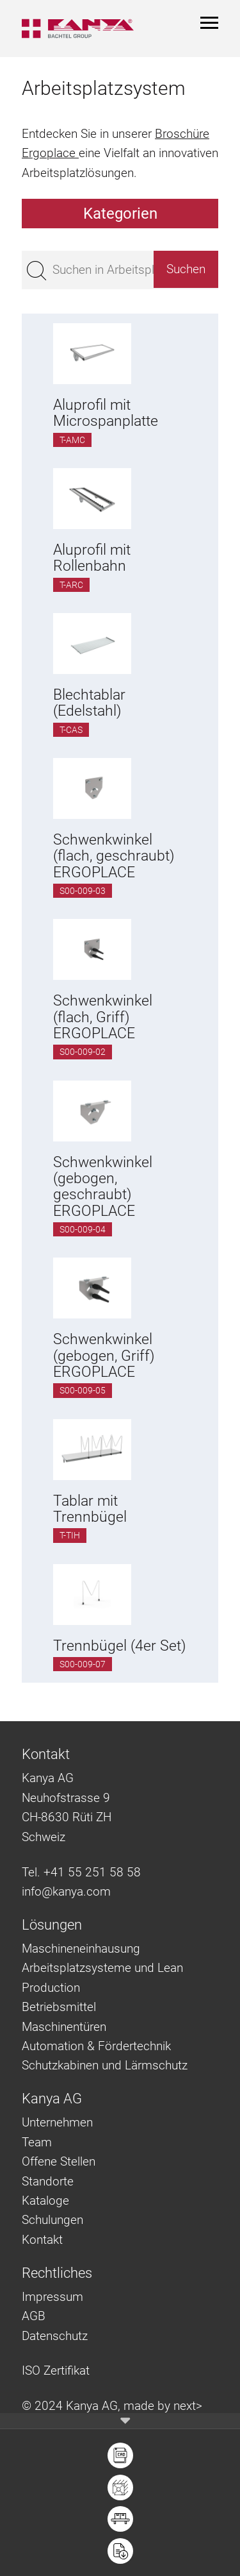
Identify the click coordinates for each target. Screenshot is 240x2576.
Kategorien (120, 214)
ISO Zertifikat (56, 2370)
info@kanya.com (66, 1891)
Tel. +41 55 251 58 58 (81, 1872)
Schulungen (52, 2219)
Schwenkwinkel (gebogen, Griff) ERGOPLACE (103, 1356)
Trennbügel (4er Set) (119, 1645)
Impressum (52, 2296)
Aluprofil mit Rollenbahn (92, 558)
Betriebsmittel (59, 2006)
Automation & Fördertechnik (96, 2046)
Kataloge (45, 2200)
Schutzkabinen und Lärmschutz (105, 2065)
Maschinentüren (64, 2026)
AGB (33, 2316)
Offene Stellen (58, 2161)
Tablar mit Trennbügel (90, 1509)
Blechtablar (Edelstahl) (89, 703)
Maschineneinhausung (81, 1948)
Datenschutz (55, 2335)
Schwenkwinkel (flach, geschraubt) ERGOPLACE (113, 856)
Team (37, 2142)
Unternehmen (57, 2122)
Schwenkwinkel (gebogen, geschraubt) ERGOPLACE (102, 1187)
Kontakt (42, 2239)
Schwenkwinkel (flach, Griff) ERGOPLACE (102, 1017)
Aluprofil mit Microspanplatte (105, 413)
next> (187, 2405)
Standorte (48, 2181)
